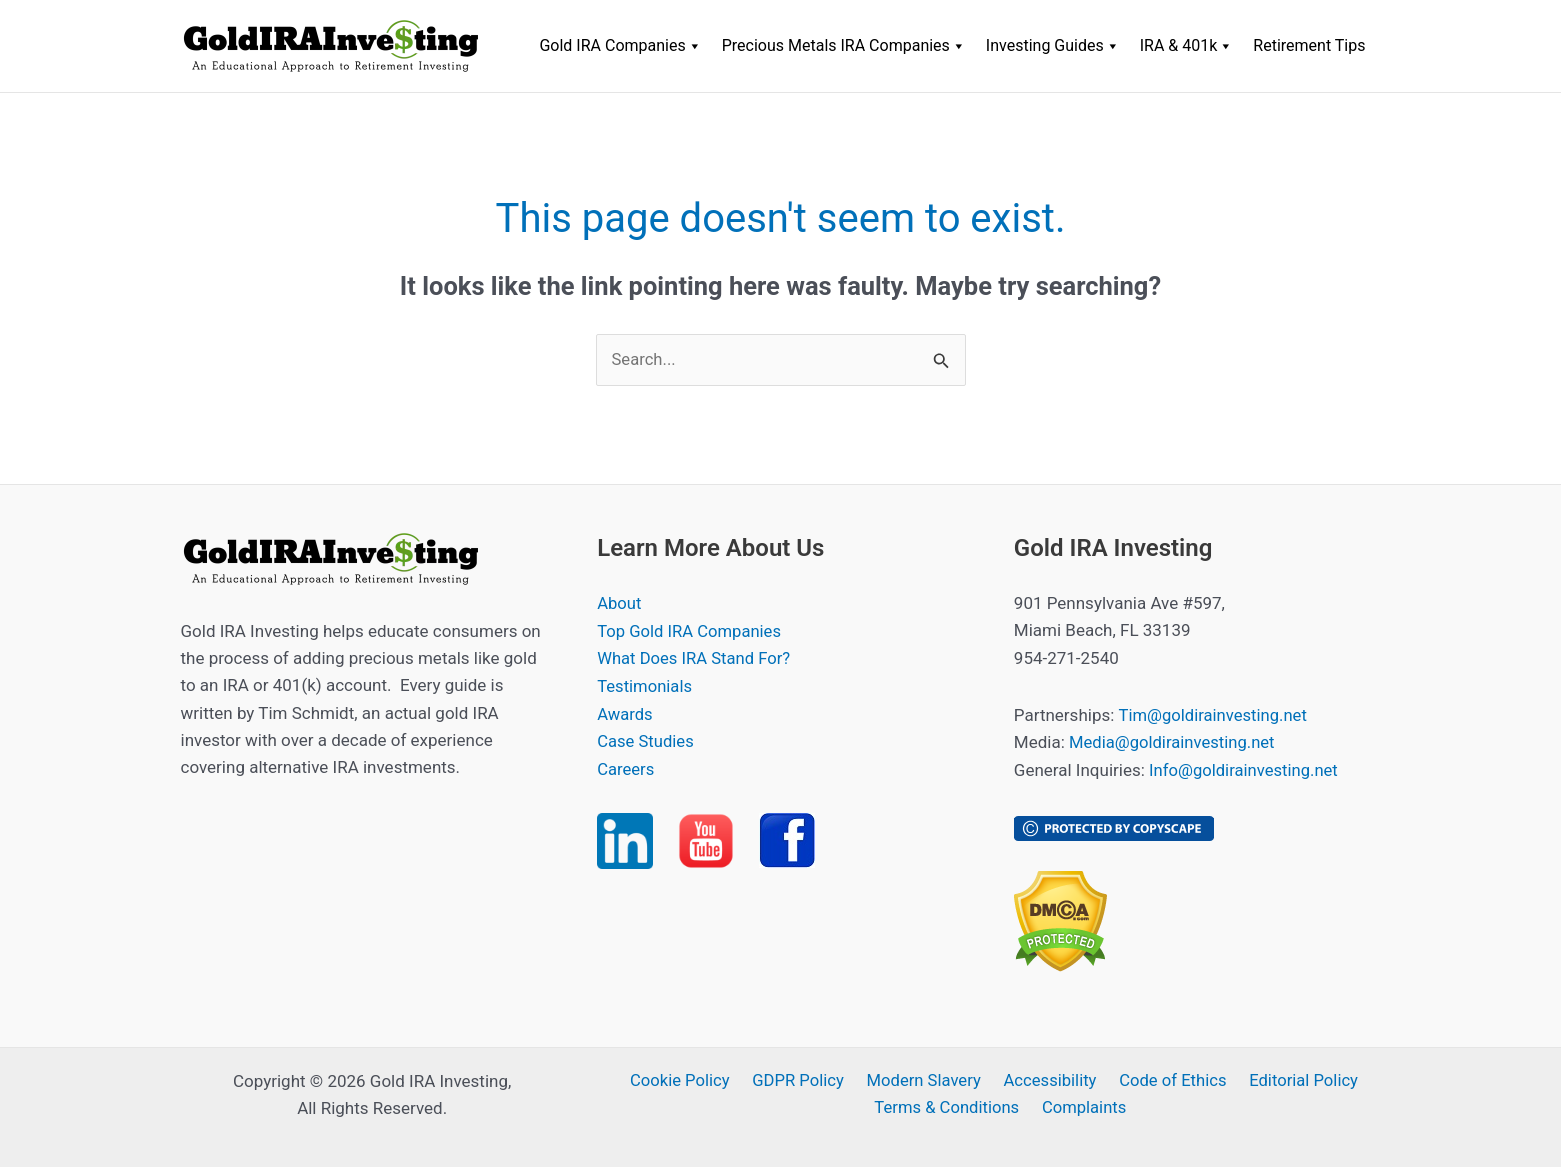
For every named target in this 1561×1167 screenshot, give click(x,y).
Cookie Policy (687, 1080)
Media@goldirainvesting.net (1174, 742)
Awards (625, 713)
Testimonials (645, 685)
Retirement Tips (1309, 45)
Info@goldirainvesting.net (1245, 770)
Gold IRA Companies (620, 46)
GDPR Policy (802, 1080)
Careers (626, 767)
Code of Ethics (1167, 1080)
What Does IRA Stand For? (696, 658)
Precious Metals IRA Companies (844, 46)
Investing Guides (1053, 46)
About (619, 604)
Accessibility (1047, 1080)
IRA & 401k (1187, 46)
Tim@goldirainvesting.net (1214, 715)
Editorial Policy (1294, 1080)
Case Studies (646, 740)
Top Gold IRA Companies (691, 631)
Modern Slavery (924, 1080)
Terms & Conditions (950, 1107)
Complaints (1084, 1107)
